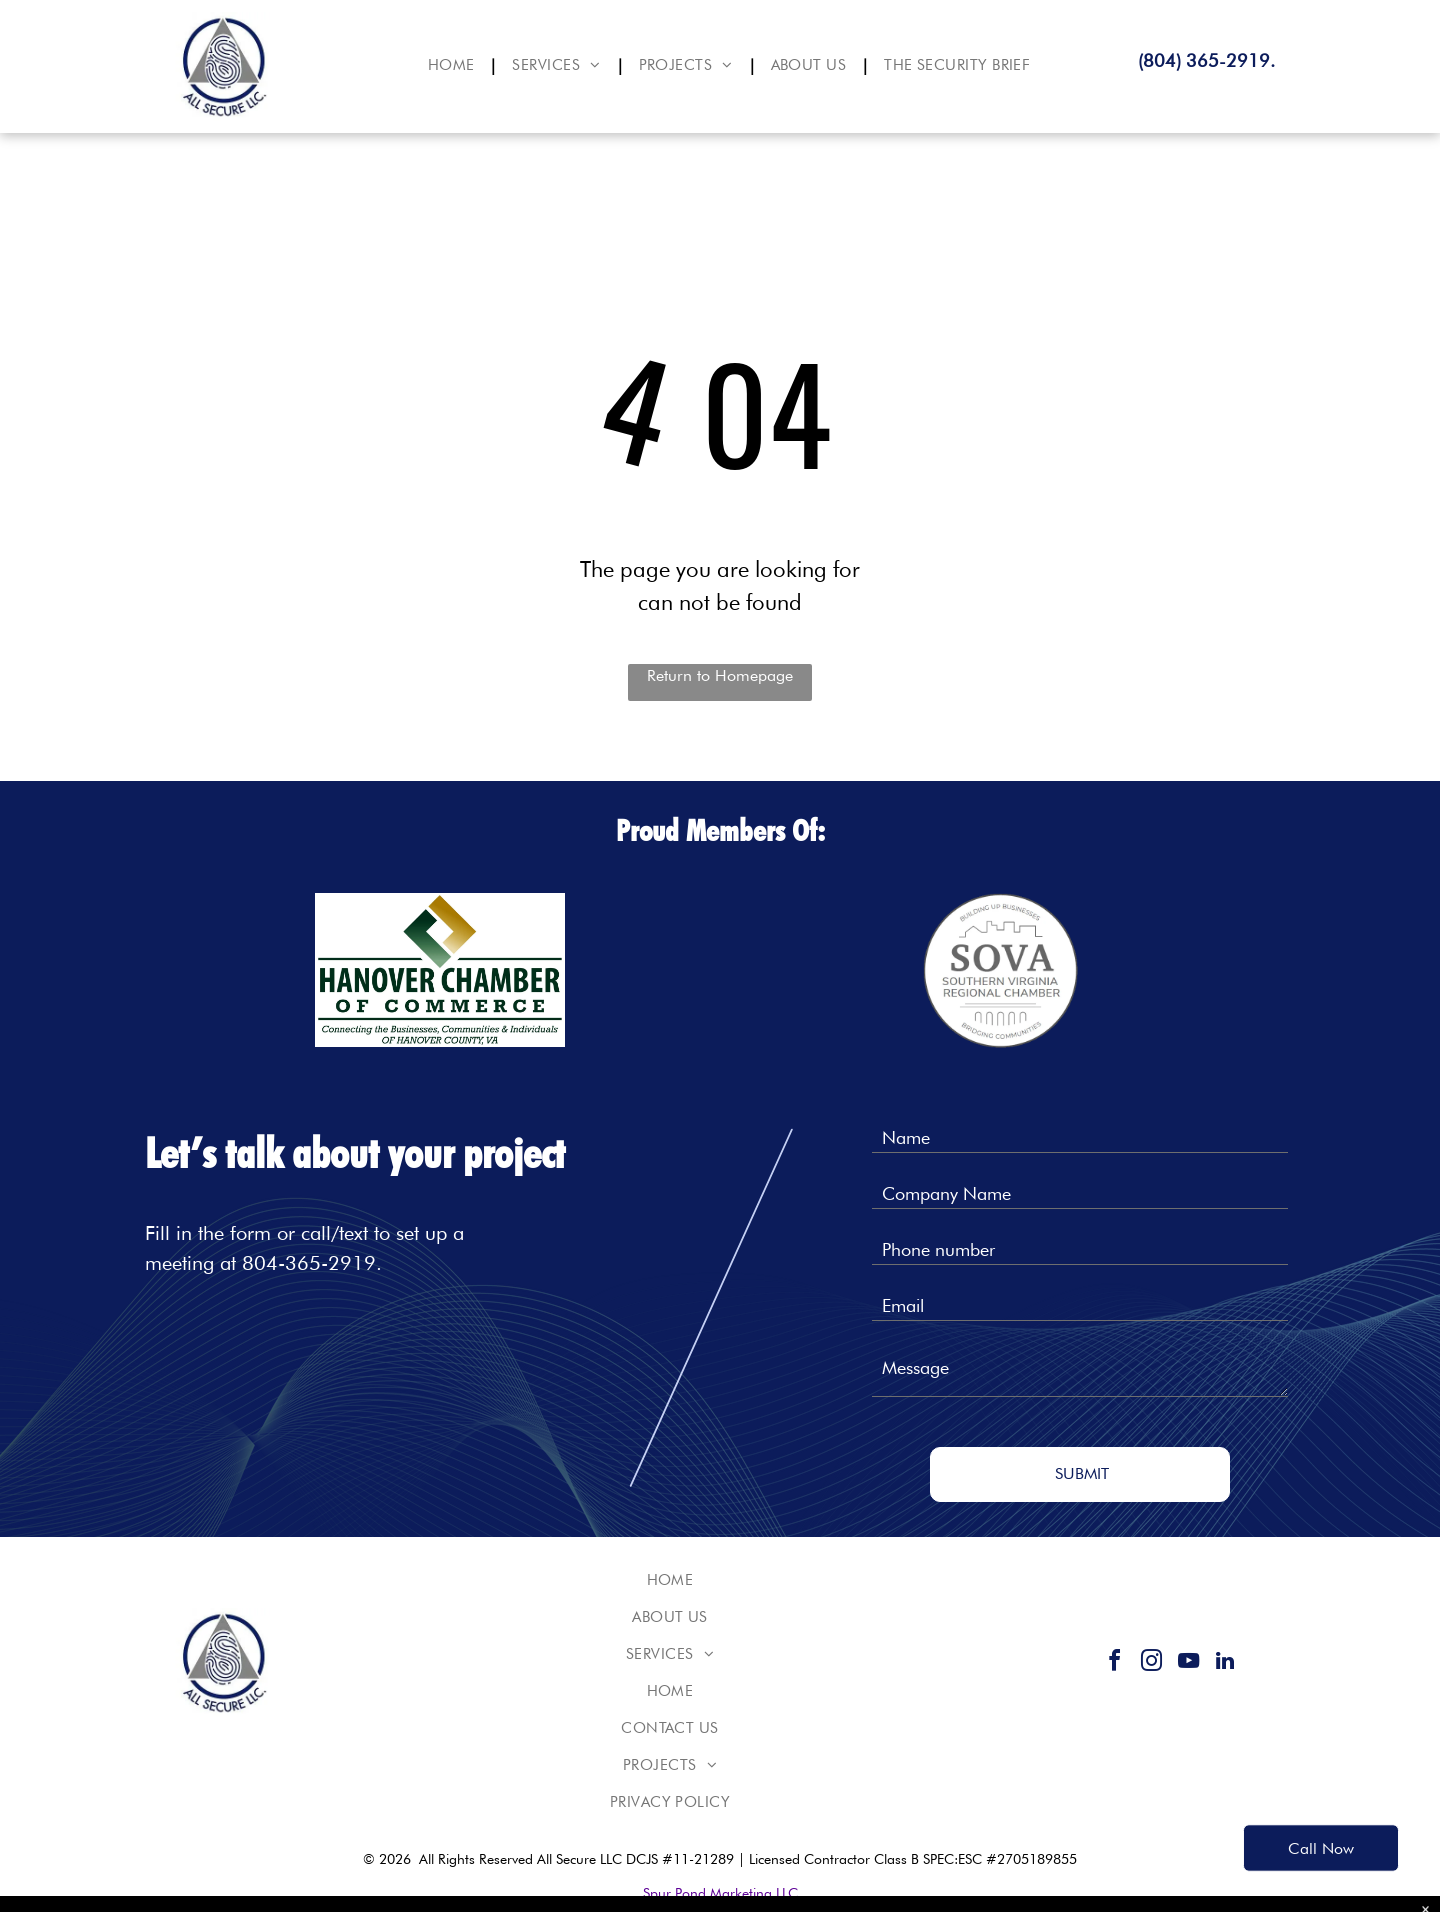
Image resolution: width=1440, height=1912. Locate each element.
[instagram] (1151, 1663)
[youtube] (1188, 1663)
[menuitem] (455, 65)
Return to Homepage (720, 675)
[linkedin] (1225, 1663)
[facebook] (1114, 1663)
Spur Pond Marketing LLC (720, 1893)
